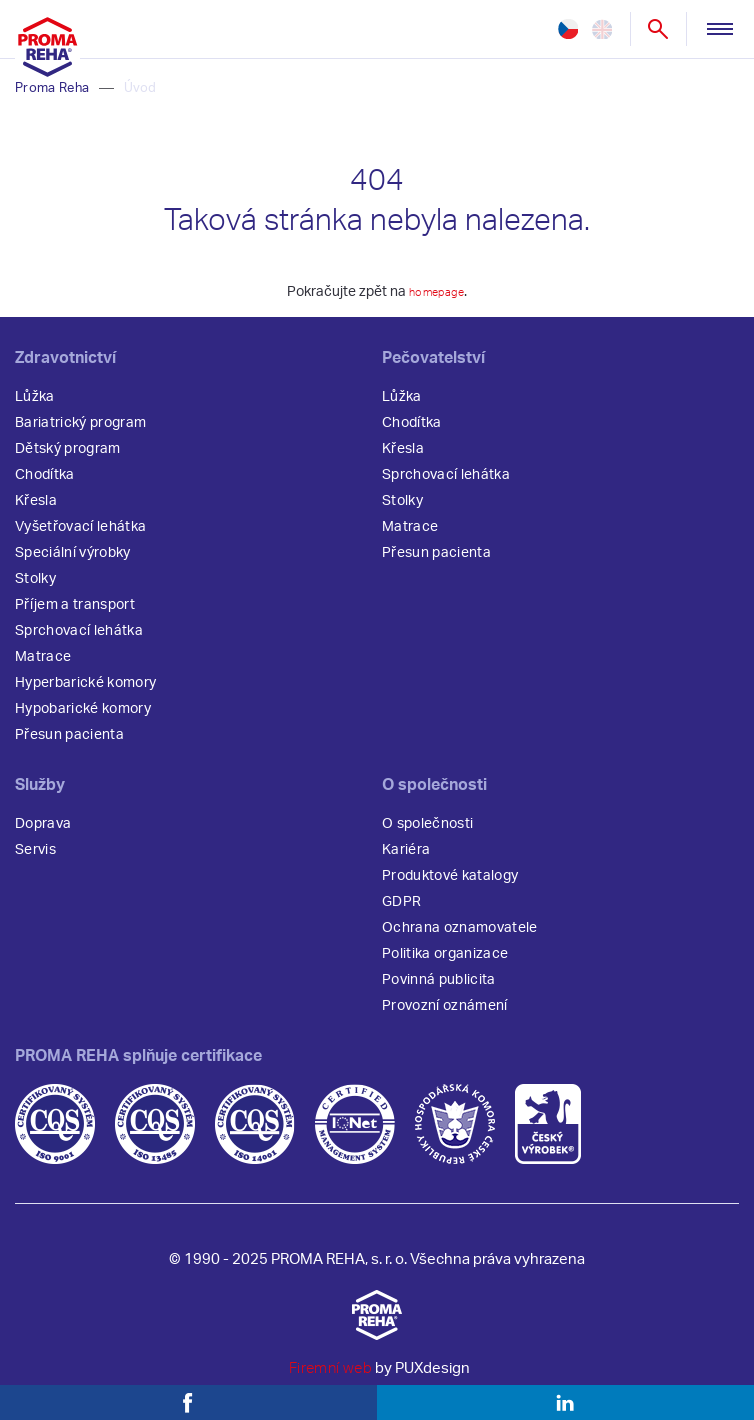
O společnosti (427, 833)
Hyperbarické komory (85, 692)
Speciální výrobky (73, 562)
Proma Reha (52, 97)
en (599, 30)
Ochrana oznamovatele (460, 937)
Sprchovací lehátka (79, 640)
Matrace (43, 666)
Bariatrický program (80, 432)
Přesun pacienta (69, 744)
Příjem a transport (75, 614)
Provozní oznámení (445, 1015)
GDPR (401, 911)
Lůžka (35, 406)
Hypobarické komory (83, 718)
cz (567, 30)
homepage (437, 301)
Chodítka (45, 484)
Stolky (35, 588)
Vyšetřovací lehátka (80, 536)
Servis (35, 859)
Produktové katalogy (450, 885)
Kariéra (406, 859)
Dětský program (68, 458)
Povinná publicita (439, 989)
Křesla (36, 510)
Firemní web (330, 1377)
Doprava (43, 833)
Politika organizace (445, 963)
